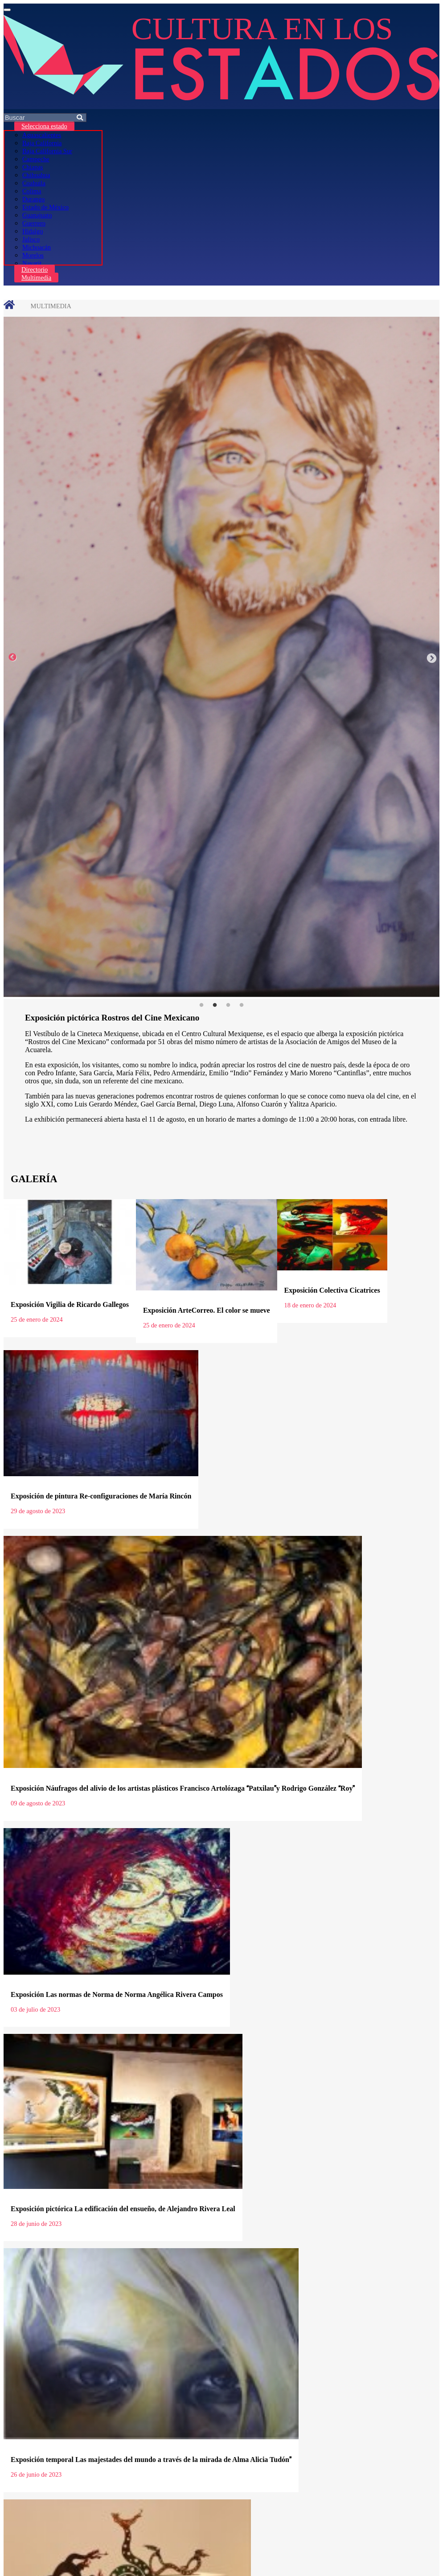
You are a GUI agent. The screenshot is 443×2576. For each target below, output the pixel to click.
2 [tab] (214, 1005)
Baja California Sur (47, 151)
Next (430, 657)
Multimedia (36, 277)
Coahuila (33, 183)
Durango (33, 199)
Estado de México (45, 207)
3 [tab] (228, 1005)
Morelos (33, 255)
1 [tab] (201, 1005)
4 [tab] (241, 1005)
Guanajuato (37, 215)
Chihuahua (36, 175)
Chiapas (32, 167)
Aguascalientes (41, 135)
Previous (12, 657)
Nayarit (31, 263)
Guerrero (33, 223)
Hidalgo (32, 231)
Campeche (35, 159)
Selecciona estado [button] (44, 126)
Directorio (34, 269)
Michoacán (36, 247)
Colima (31, 191)
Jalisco (31, 239)
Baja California (42, 143)
